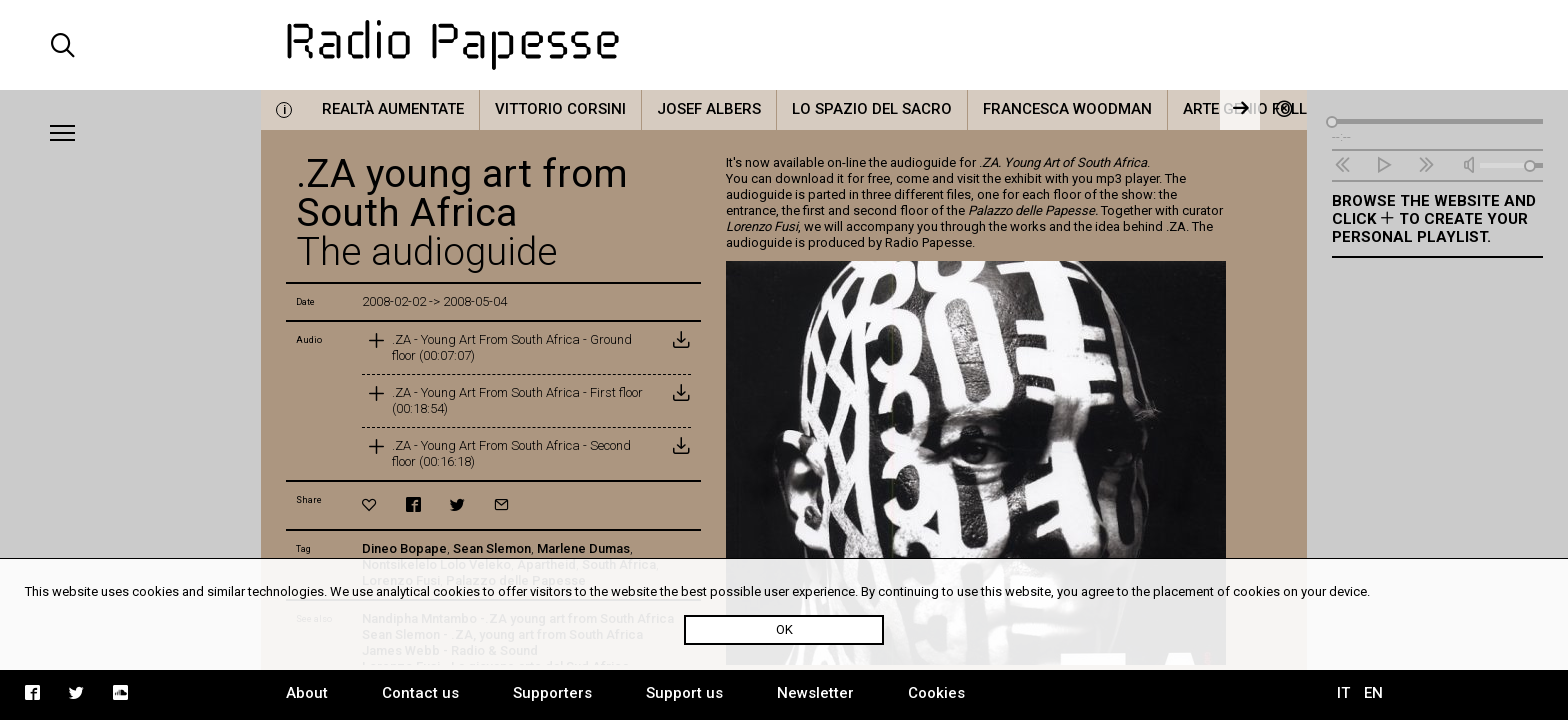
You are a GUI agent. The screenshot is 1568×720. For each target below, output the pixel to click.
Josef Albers (709, 109)
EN (1373, 693)
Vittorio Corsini (560, 109)
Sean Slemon (492, 548)
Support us (684, 693)
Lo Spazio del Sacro (872, 109)
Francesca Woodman (1067, 109)
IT (1343, 693)
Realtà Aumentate (393, 109)
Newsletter (815, 693)
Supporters (552, 693)
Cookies (936, 693)
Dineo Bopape (404, 548)
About (307, 693)
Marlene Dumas (583, 548)
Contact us (420, 693)
